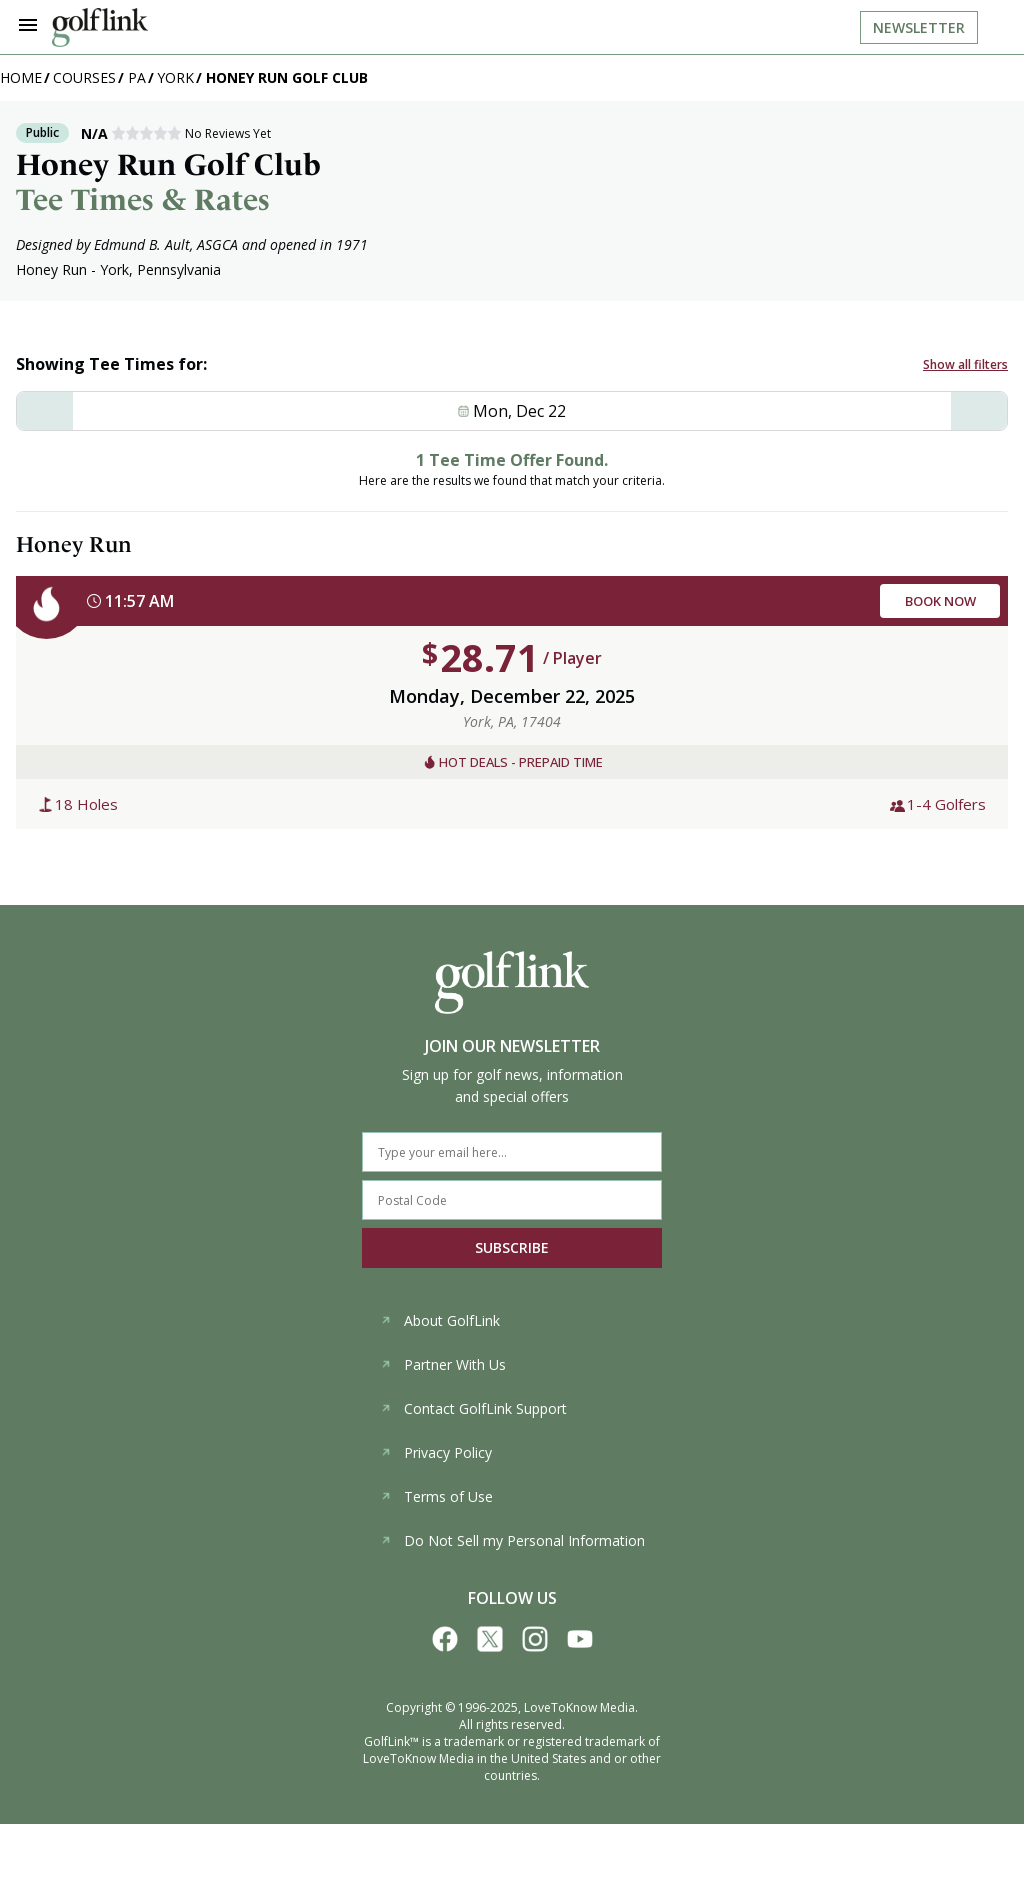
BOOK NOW (940, 601)
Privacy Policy (436, 1452)
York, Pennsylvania (160, 269)
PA (137, 77)
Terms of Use (436, 1496)
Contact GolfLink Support (473, 1408)
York (175, 77)
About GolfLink (440, 1320)
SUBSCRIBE (512, 1247)
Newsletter (919, 27)
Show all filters (965, 364)
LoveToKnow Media (579, 1707)
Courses (84, 77)
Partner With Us (443, 1364)
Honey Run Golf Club (287, 77)
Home (21, 77)
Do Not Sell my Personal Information (512, 1540)
